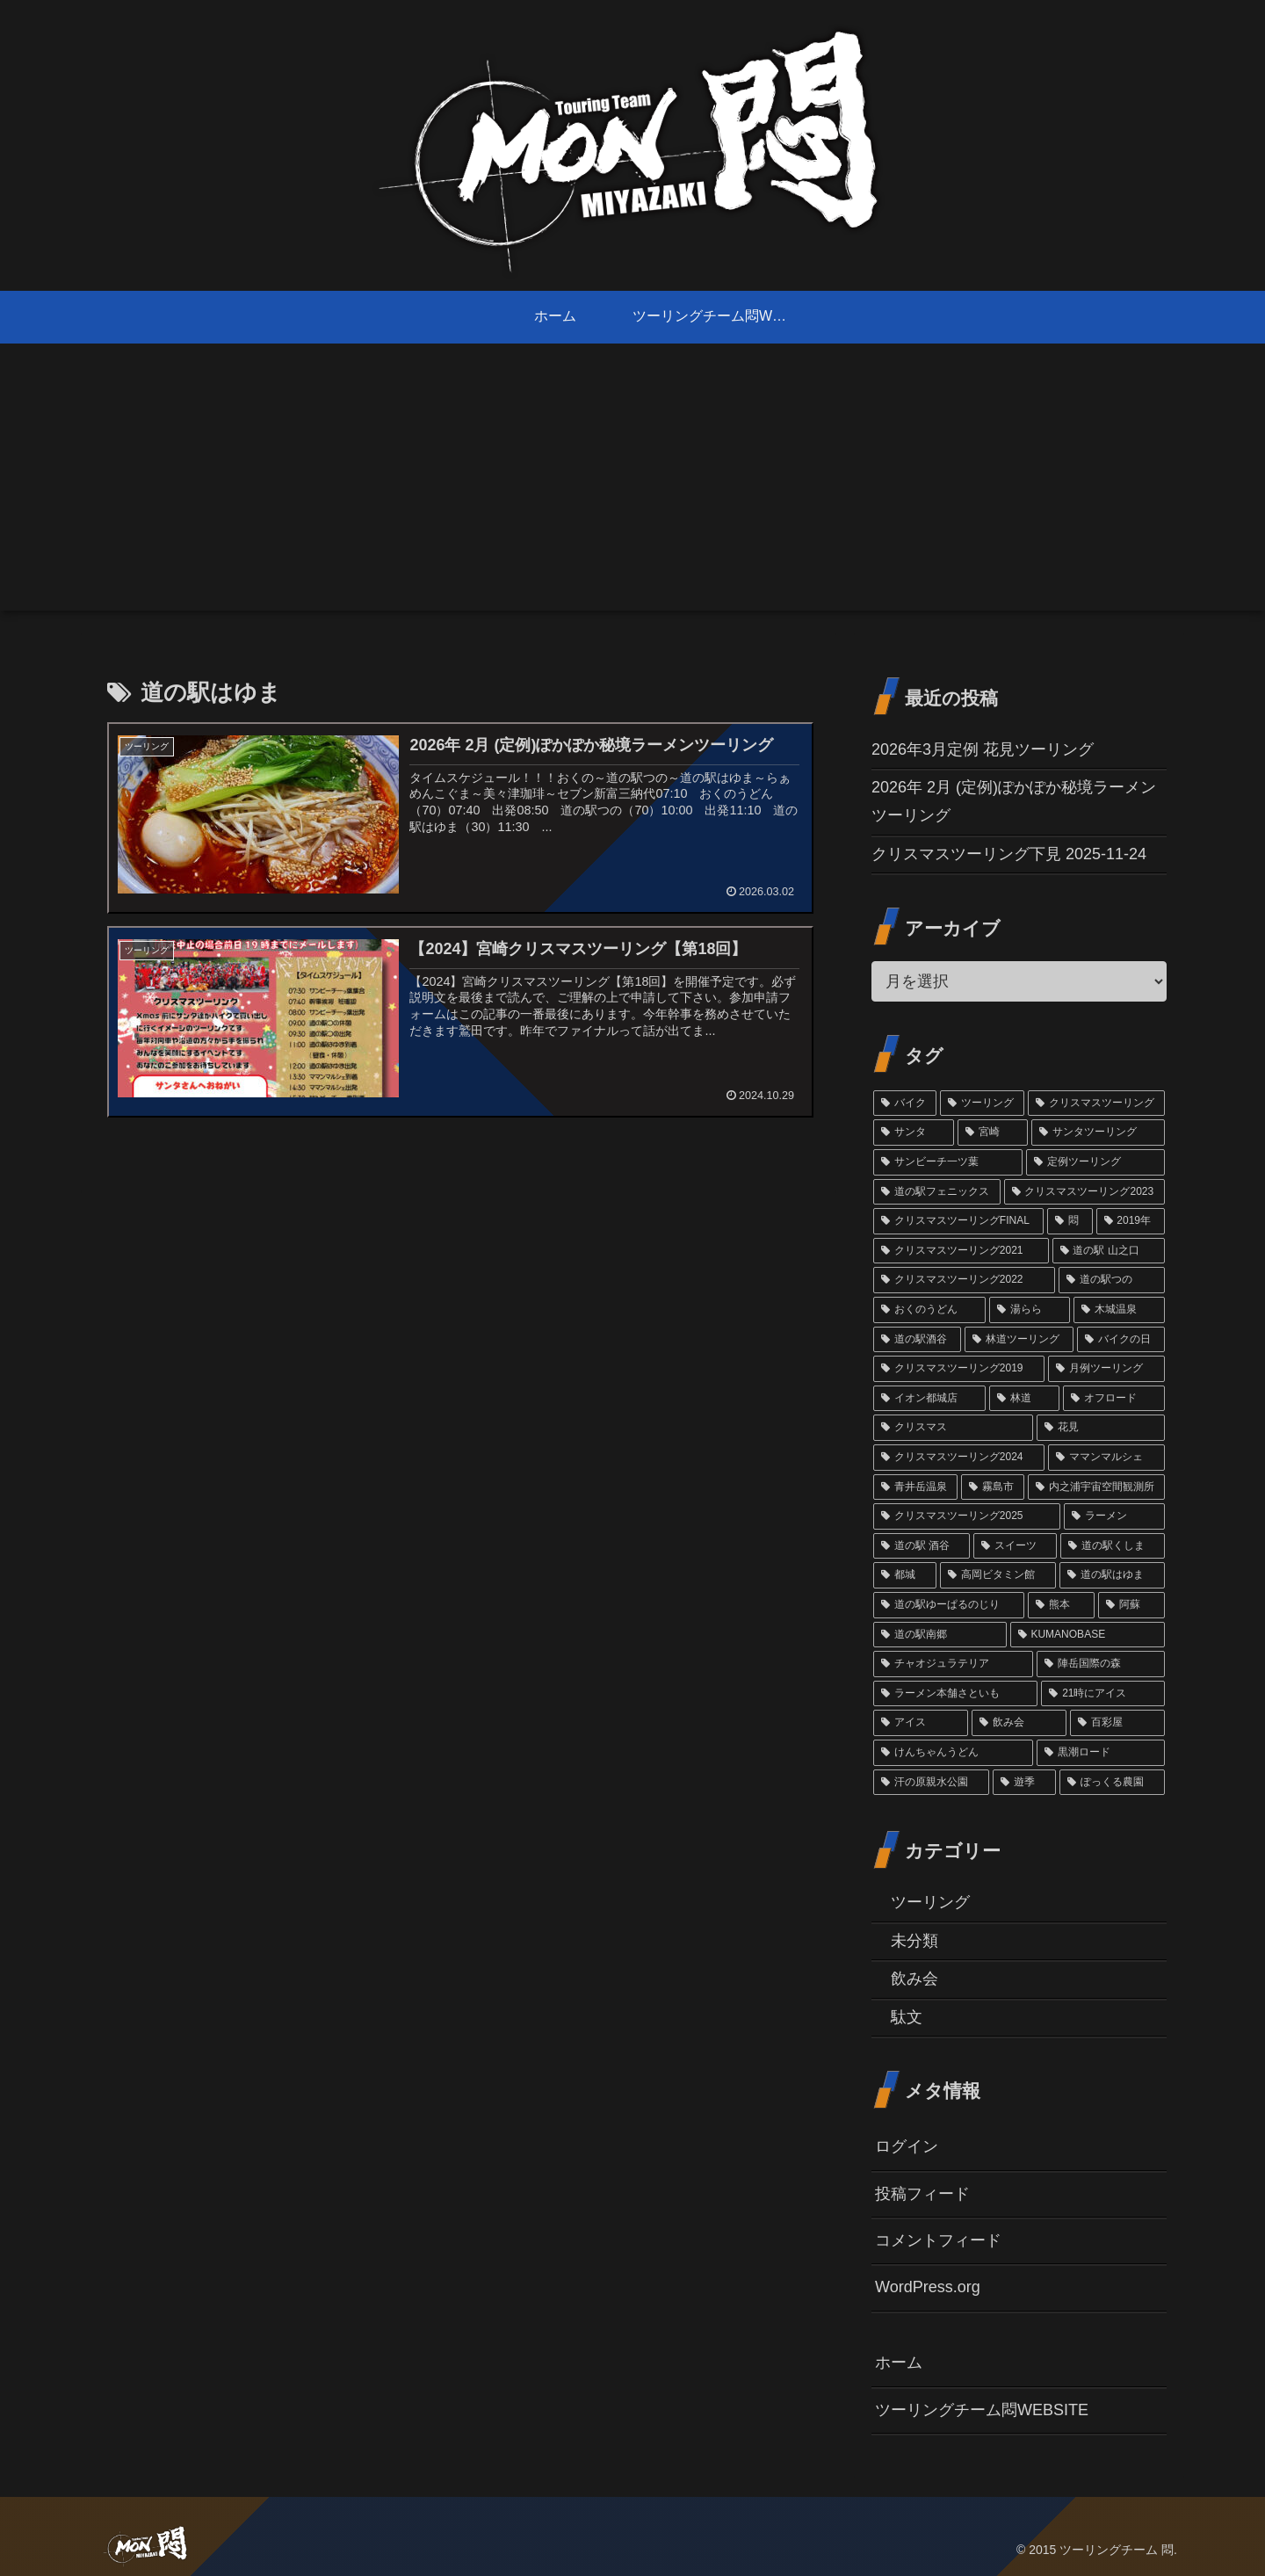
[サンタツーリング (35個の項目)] (1098, 1132)
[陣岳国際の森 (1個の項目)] (1101, 1664)
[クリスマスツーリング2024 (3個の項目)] (959, 1457)
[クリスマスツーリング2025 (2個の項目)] (966, 1516)
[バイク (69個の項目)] (904, 1103)
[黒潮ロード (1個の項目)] (1101, 1753)
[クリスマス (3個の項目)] (953, 1428)
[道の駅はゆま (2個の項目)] (1112, 1575)
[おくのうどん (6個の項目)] (929, 1310)
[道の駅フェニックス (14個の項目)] (937, 1192)
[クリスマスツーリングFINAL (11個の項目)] (958, 1221)
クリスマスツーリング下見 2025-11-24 (1008, 854)
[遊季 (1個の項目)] (1024, 1782)
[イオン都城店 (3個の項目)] (929, 1399)
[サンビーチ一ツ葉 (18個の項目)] (948, 1162)
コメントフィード (938, 2240)
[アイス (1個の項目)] (920, 1723)
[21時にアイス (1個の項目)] (1103, 1694)
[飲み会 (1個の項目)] (1019, 1723)
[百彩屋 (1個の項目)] (1117, 1723)
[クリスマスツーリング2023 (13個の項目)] (1084, 1192)
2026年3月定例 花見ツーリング (982, 749)
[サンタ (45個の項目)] (913, 1132)
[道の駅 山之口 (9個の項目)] (1108, 1251)
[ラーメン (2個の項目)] (1114, 1516)
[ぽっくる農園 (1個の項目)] (1112, 1782)
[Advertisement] (632, 488)
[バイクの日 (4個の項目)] (1121, 1340)
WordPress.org (927, 2287)
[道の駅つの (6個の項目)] (1112, 1280)
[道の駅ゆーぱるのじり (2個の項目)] (948, 1605)
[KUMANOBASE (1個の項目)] (1087, 1635)
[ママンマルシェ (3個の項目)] (1106, 1457)
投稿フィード (922, 2194)
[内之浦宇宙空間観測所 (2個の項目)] (1096, 1487)
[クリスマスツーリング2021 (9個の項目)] (961, 1251)
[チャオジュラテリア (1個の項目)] (953, 1664)
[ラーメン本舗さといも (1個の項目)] (955, 1694)
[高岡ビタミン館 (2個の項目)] (998, 1575)
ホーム (898, 2362)
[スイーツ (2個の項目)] (1015, 1546)
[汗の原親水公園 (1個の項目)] (931, 1782)
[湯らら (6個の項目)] (1029, 1310)
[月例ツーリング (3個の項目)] (1106, 1369)
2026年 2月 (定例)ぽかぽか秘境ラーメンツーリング (1013, 801)
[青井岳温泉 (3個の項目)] (915, 1487)
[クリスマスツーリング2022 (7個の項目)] (964, 1280)
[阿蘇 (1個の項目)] (1131, 1605)
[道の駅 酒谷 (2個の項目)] (921, 1546)
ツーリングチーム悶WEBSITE (981, 2410)
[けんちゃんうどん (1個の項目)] (953, 1753)
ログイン (906, 2146)
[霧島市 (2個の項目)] (992, 1487)
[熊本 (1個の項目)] (1061, 1605)
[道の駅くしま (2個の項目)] (1112, 1546)
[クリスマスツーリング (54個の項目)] (1096, 1103)
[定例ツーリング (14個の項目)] (1095, 1162)
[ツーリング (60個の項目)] (982, 1103)
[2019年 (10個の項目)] (1130, 1221)
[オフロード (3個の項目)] (1114, 1399)
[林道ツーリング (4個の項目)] (1019, 1340)
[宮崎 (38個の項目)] (993, 1132)
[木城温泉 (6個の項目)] (1119, 1310)
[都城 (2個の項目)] (904, 1575)
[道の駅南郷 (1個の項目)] (940, 1635)
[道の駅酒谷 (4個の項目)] (917, 1340)
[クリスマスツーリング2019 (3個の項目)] (959, 1369)
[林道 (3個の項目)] (1024, 1399)
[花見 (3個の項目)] (1101, 1428)
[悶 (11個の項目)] (1070, 1221)
